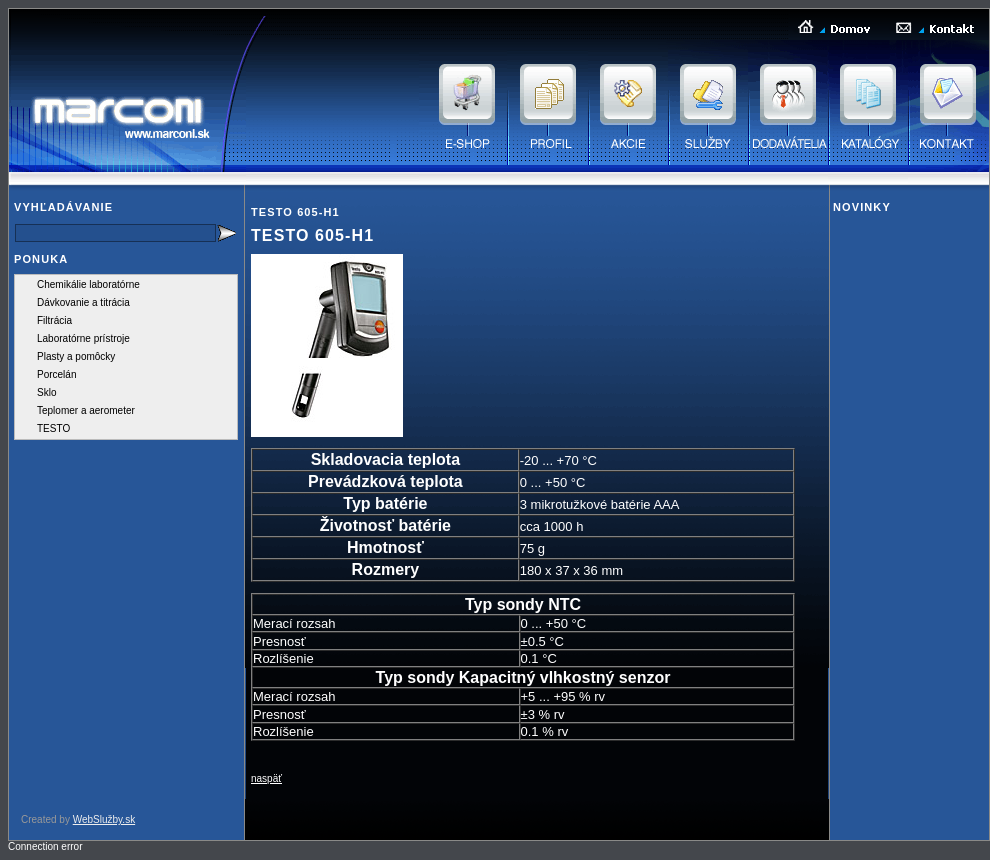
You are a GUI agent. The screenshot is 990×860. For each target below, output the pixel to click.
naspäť (266, 778)
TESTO (53, 428)
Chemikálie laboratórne (88, 284)
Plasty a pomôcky (76, 356)
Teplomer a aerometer (86, 410)
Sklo (46, 392)
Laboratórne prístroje (83, 338)
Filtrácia (54, 320)
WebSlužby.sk (104, 819)
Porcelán (56, 374)
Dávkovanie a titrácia (83, 302)
